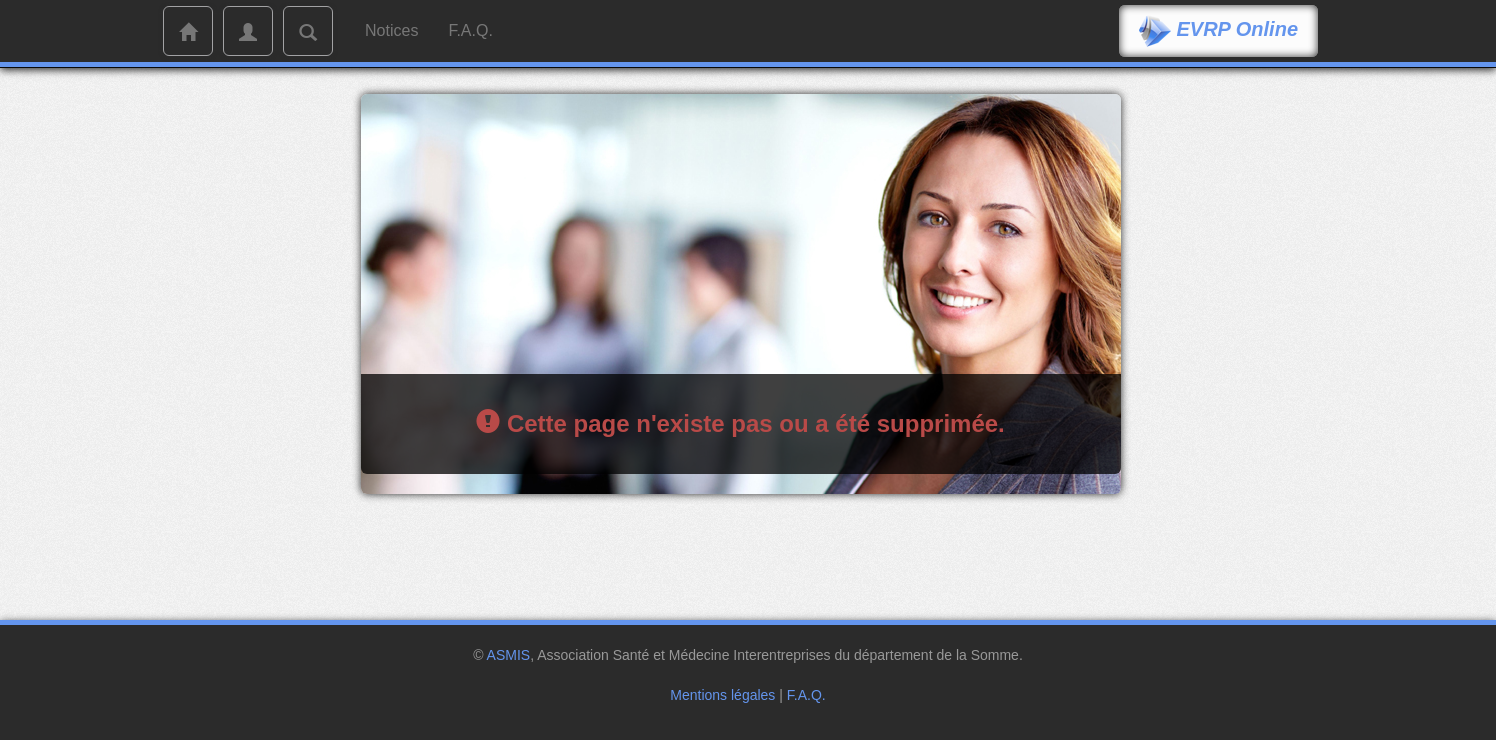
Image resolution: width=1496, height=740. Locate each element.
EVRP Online (1218, 31)
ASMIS (509, 655)
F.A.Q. (470, 30)
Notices (391, 30)
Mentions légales (722, 695)
